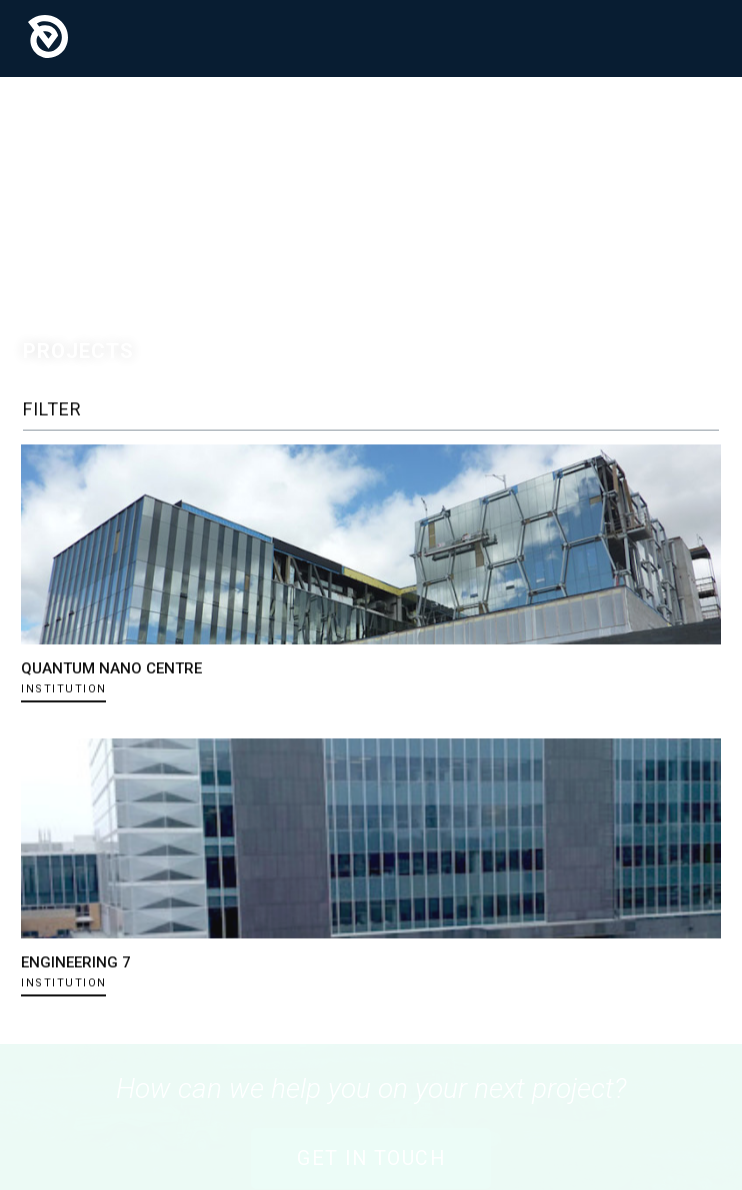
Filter (52, 408)
